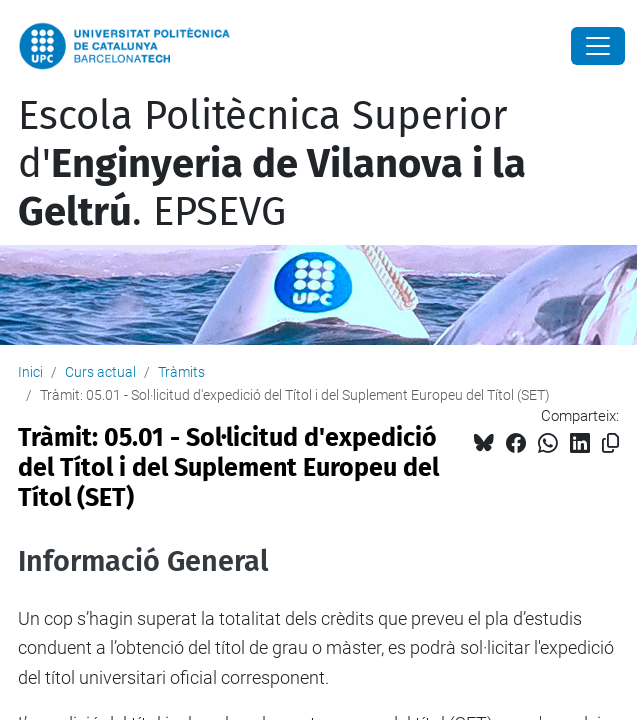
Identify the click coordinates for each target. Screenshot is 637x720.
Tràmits (181, 372)
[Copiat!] (610, 443)
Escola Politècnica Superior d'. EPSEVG (272, 164)
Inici (30, 372)
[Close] (598, 46)
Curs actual (100, 372)
